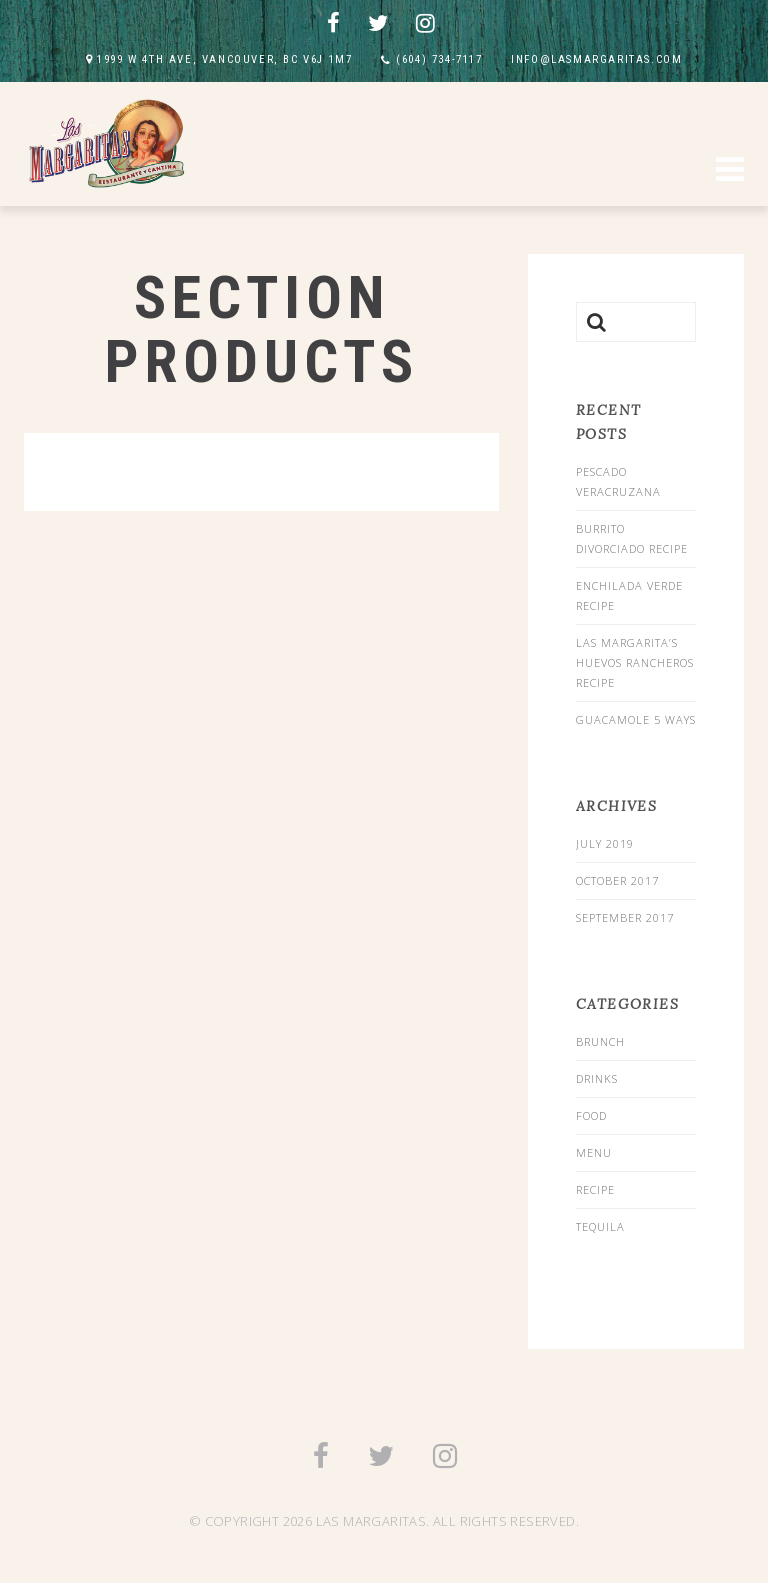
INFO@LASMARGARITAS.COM (596, 59)
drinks (597, 1078)
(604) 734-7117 (439, 59)
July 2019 (605, 843)
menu (594, 1152)
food (591, 1115)
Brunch (600, 1041)
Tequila (600, 1226)
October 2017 (617, 880)
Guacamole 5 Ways (636, 719)
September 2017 (625, 917)
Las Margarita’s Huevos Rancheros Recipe (635, 662)
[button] (730, 172)
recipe (595, 1189)
